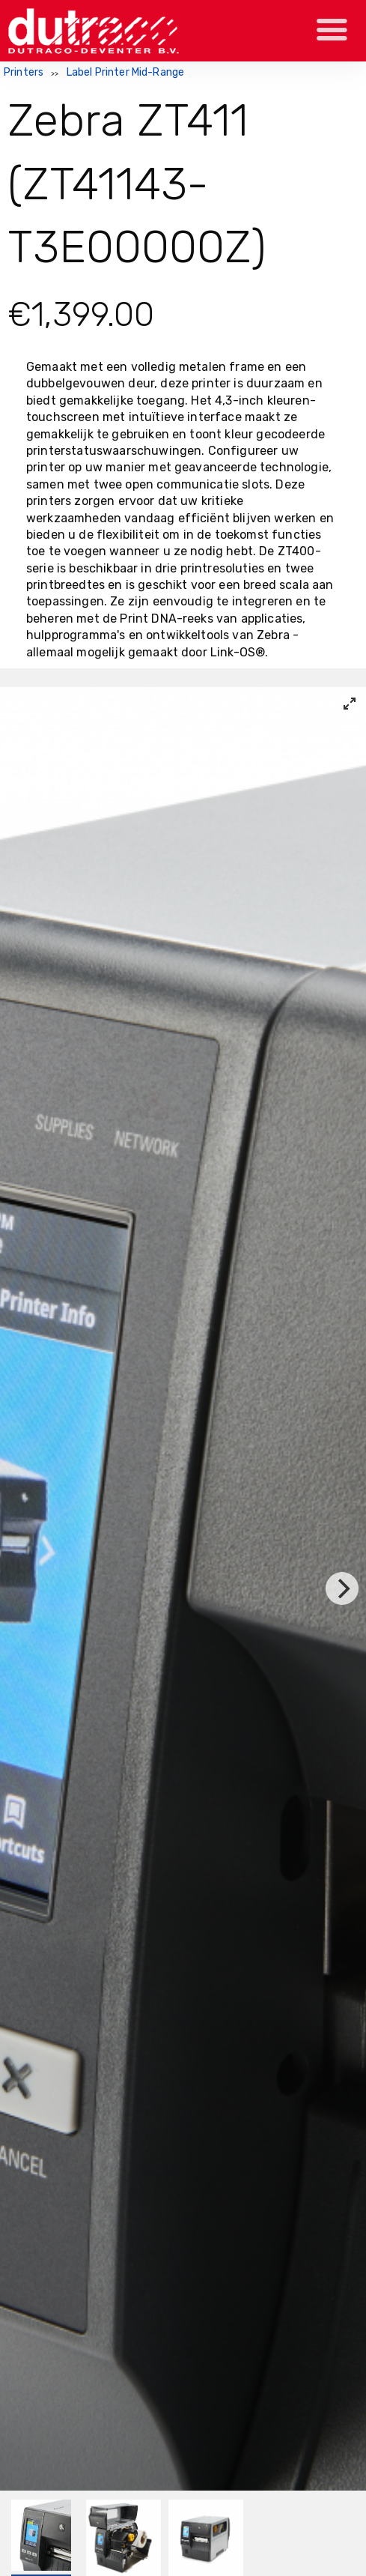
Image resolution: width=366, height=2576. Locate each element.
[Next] (342, 1588)
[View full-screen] (350, 704)
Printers (23, 72)
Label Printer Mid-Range (126, 72)
